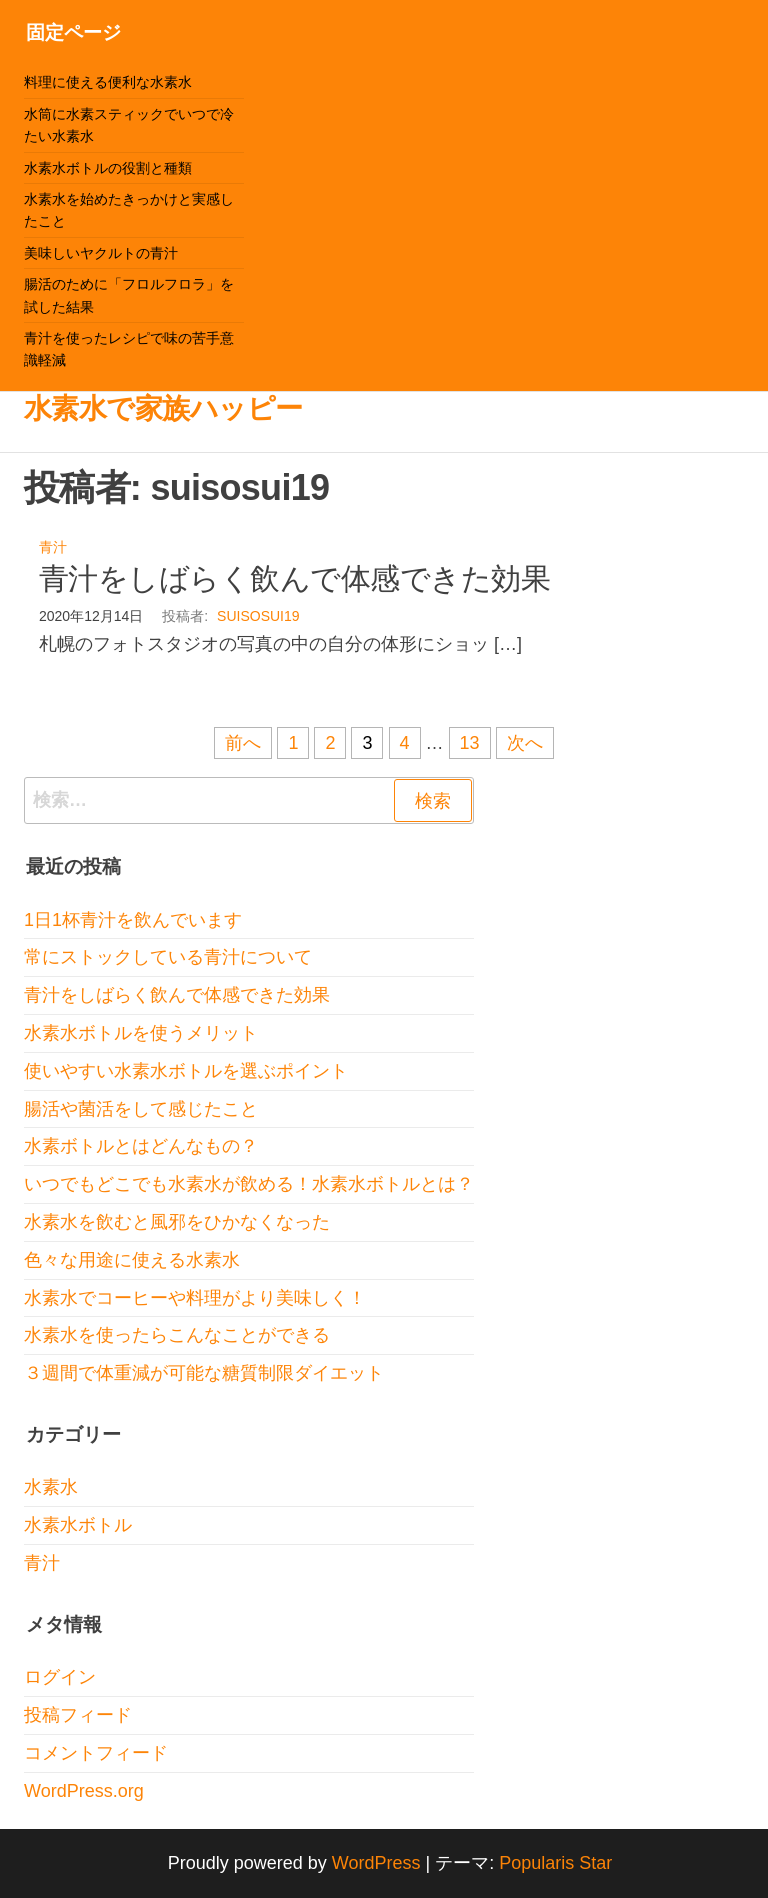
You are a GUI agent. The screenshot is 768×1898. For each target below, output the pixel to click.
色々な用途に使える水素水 (132, 1260)
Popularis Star (555, 1863)
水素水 (51, 1487)
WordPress (376, 1863)
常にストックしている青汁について (168, 957)
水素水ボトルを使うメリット (141, 1033)
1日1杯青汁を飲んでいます (133, 920)
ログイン (60, 1677)
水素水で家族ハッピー (163, 408)
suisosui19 (258, 616)
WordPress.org (84, 1791)
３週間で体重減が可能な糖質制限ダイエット (204, 1373)
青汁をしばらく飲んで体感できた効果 (294, 578)
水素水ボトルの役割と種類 (108, 168)
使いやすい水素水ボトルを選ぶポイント (186, 1071)
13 (470, 743)
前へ (243, 743)
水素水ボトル (78, 1525)
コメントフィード (96, 1753)
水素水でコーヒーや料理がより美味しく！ (195, 1298)
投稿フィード (78, 1715)
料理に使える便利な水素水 (108, 82)
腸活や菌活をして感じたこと (141, 1109)
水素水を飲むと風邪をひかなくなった (177, 1222)
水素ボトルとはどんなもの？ (141, 1146)
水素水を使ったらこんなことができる (177, 1335)
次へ (525, 743)
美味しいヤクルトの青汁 (101, 253)
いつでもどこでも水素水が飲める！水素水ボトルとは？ (249, 1184)
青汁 (53, 547)
